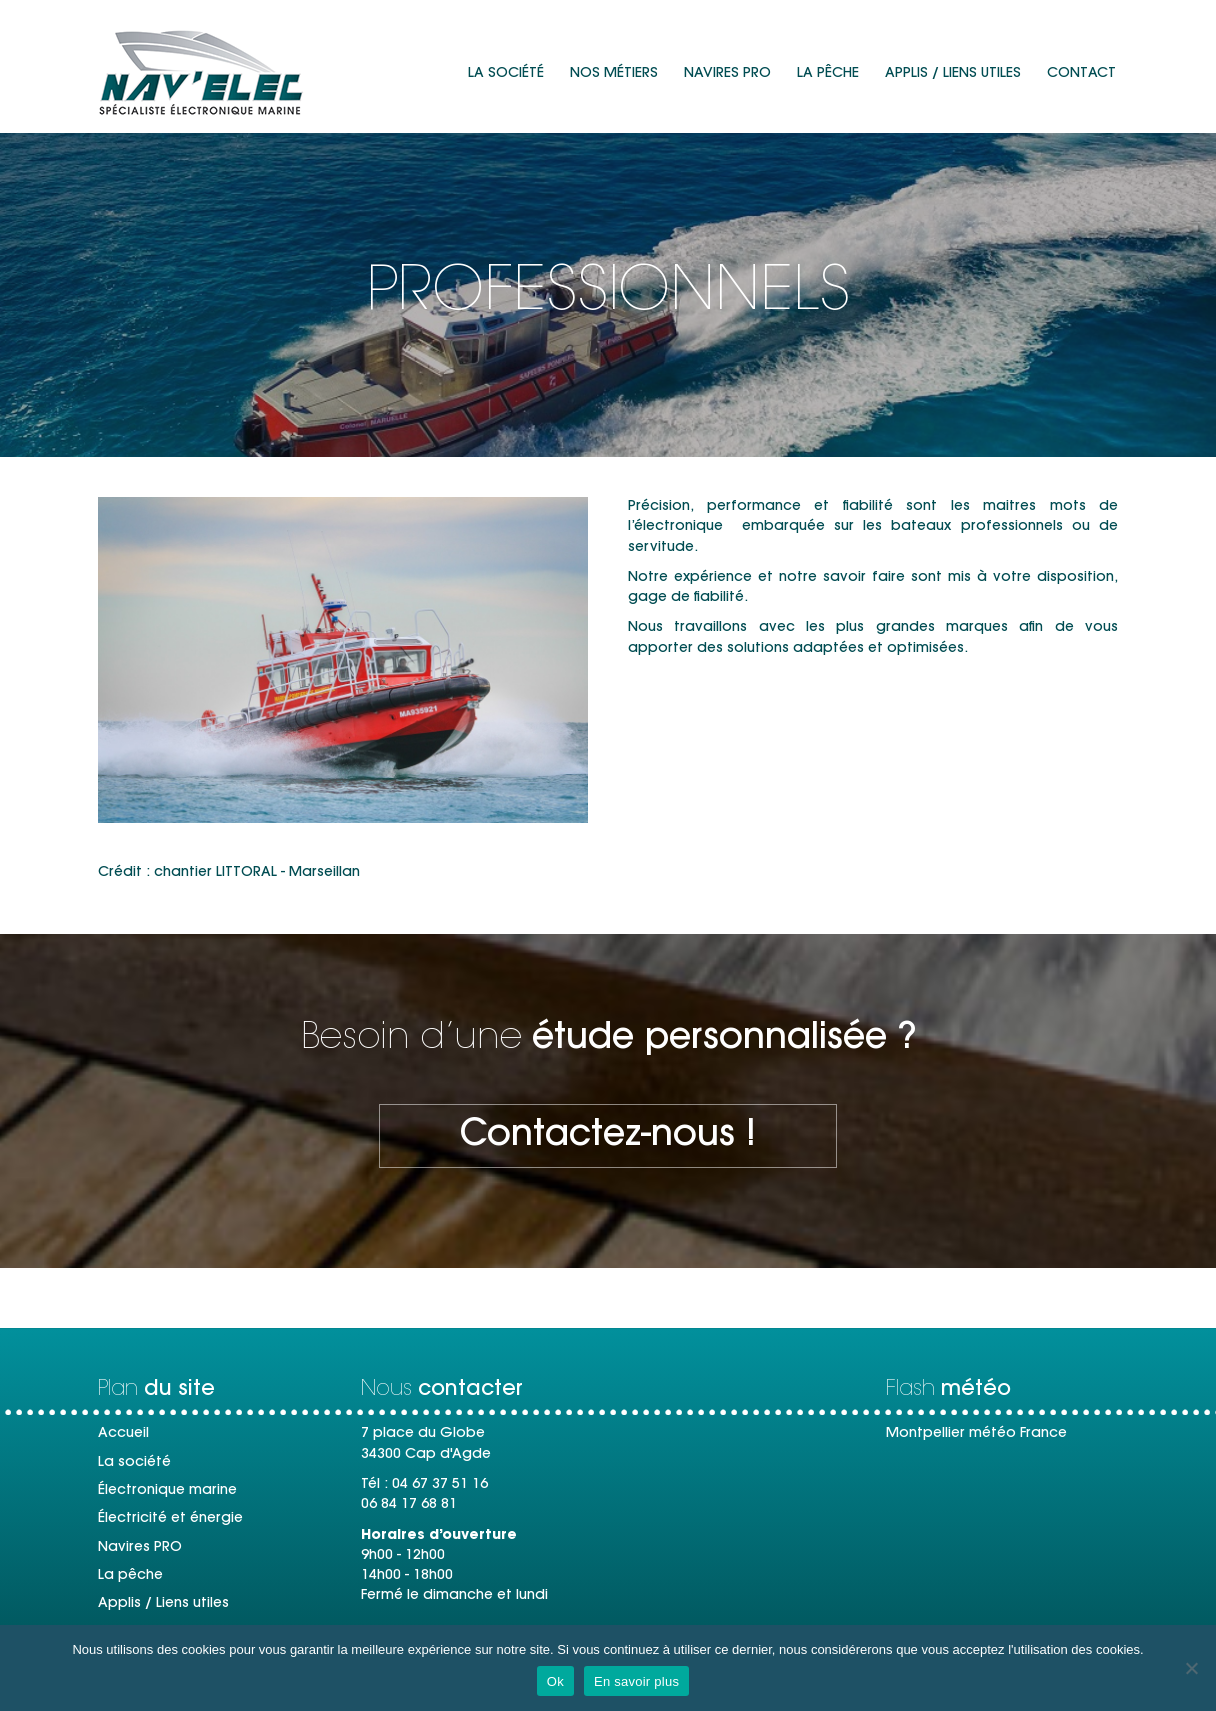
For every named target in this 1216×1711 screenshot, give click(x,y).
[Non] (1191, 1668)
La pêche (828, 74)
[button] (608, 1136)
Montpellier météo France (976, 1434)
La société (506, 74)
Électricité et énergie (170, 1519)
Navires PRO (727, 74)
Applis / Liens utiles (953, 74)
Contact (1081, 74)
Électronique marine (167, 1491)
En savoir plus (636, 1681)
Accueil (123, 1434)
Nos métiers (614, 74)
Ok (555, 1681)
